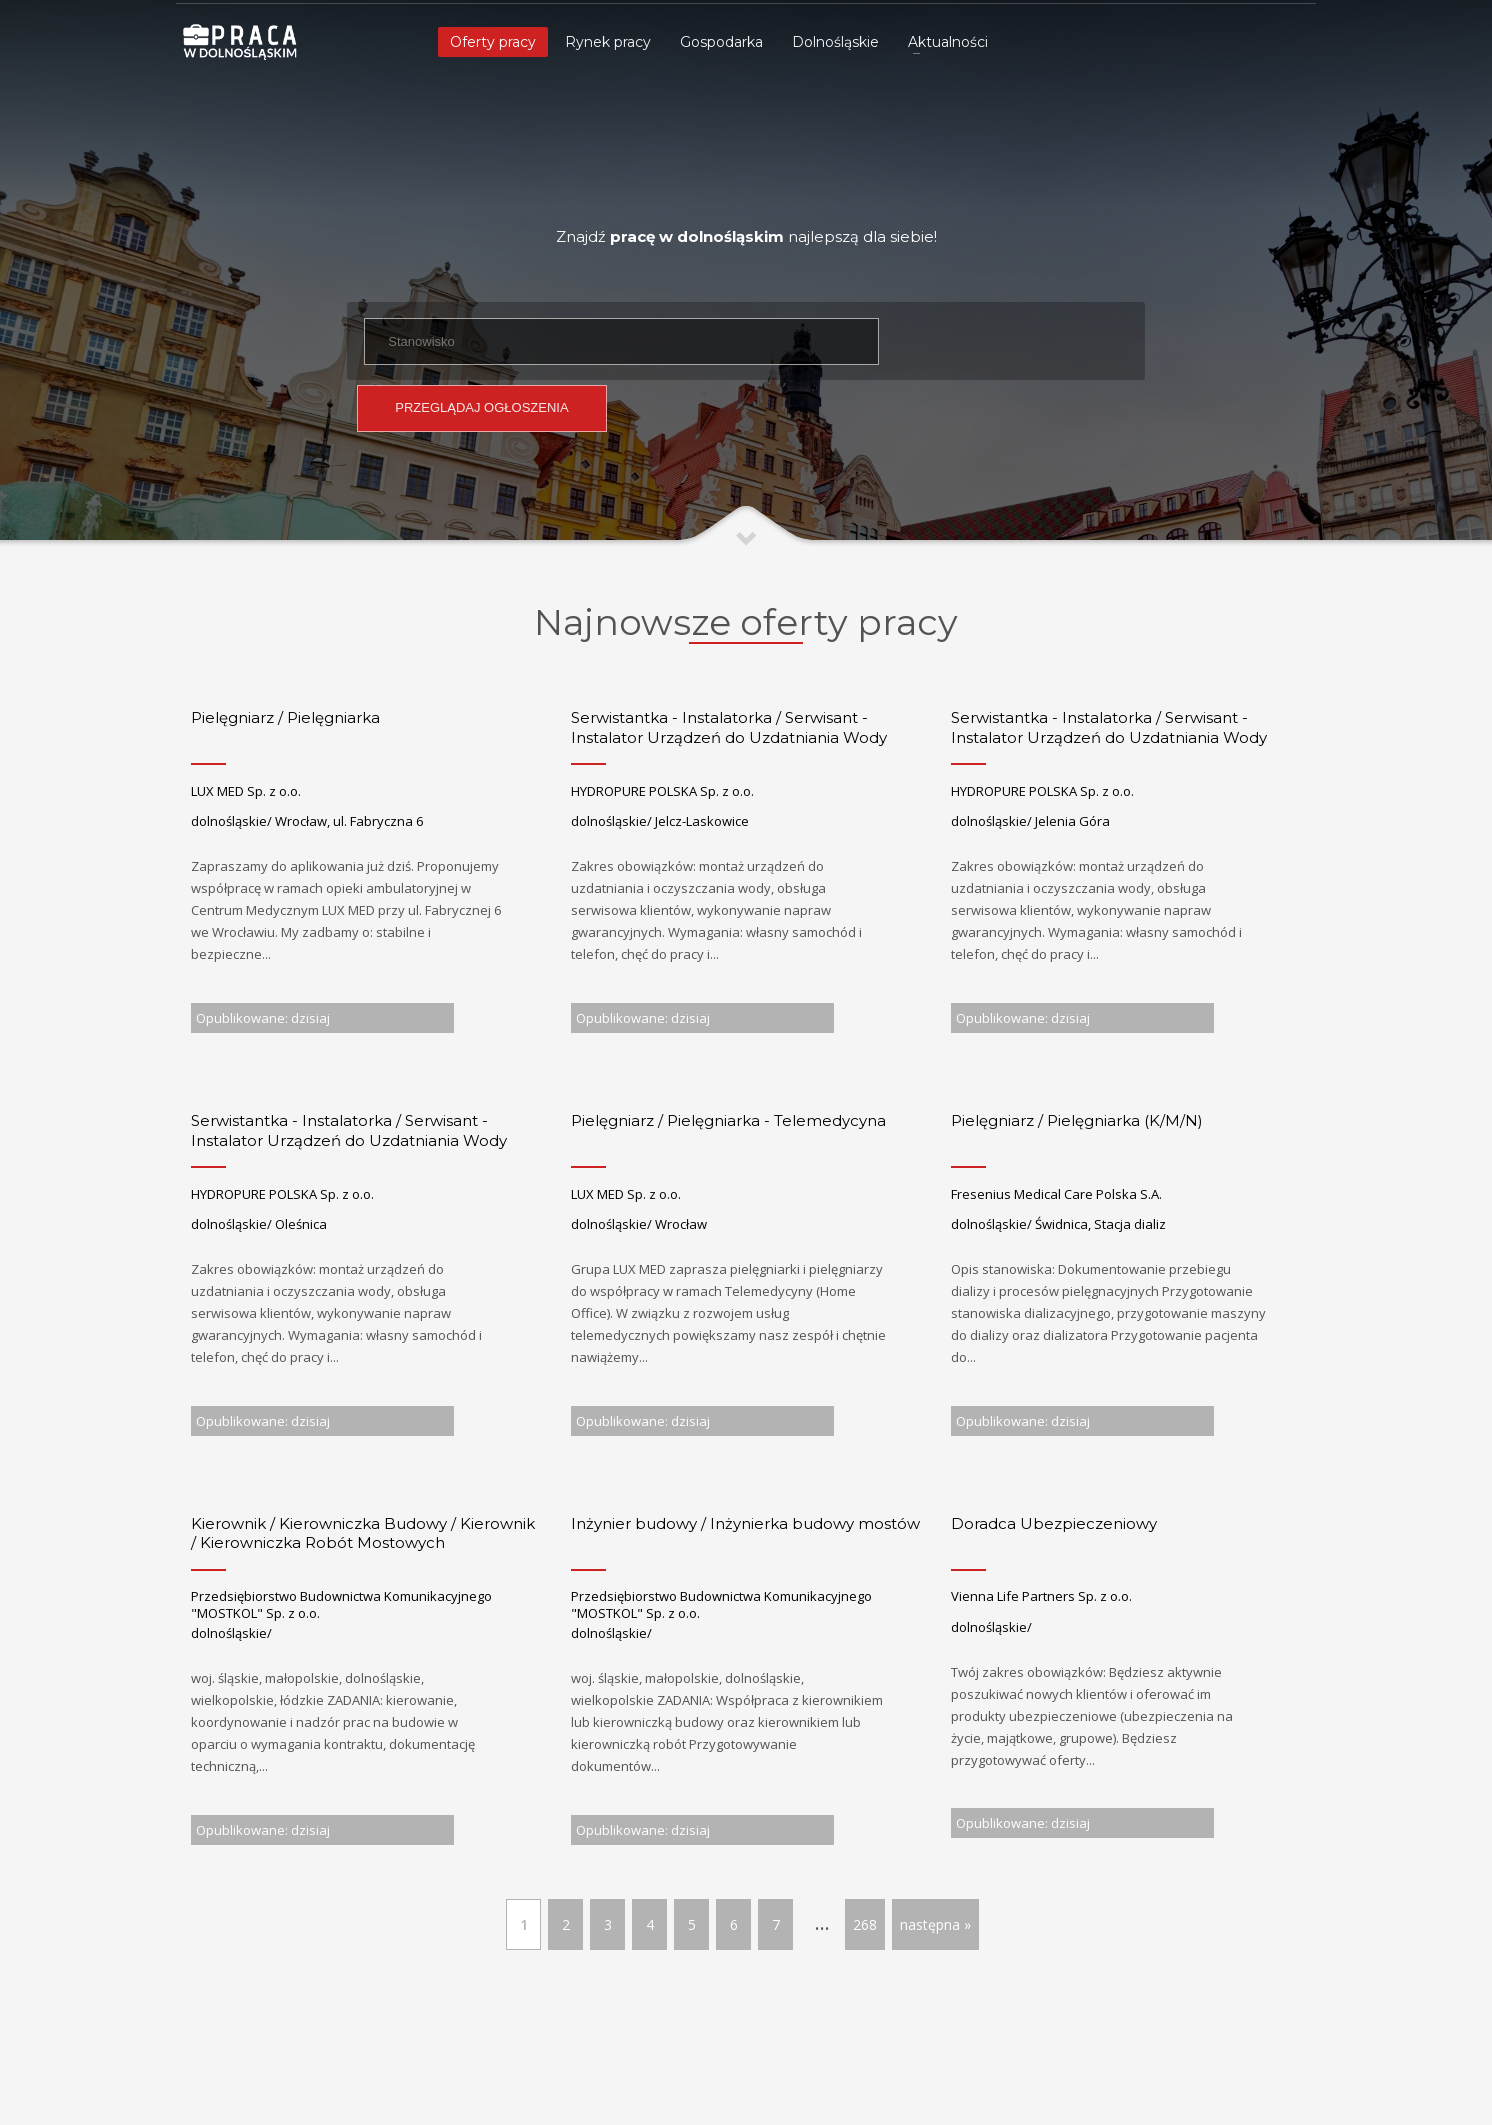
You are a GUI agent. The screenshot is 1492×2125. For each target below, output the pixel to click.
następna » (935, 1924)
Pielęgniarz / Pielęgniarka (285, 717)
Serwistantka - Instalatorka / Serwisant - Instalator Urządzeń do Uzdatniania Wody (729, 727)
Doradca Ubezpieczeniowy (1054, 1523)
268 (865, 1924)
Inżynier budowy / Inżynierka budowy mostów (745, 1523)
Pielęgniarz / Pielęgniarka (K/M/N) (1077, 1120)
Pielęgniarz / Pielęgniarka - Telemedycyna (728, 1120)
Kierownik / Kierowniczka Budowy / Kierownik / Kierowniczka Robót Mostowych (363, 1533)
